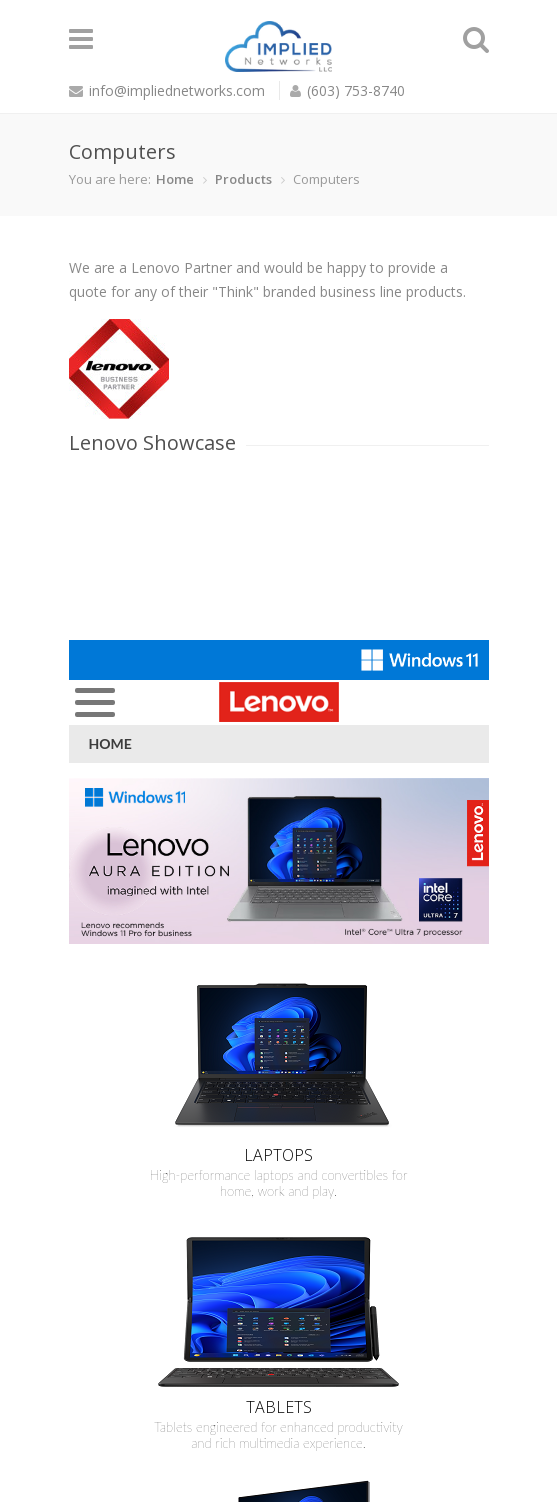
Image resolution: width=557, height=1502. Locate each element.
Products (243, 179)
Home (175, 179)
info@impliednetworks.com (177, 90)
